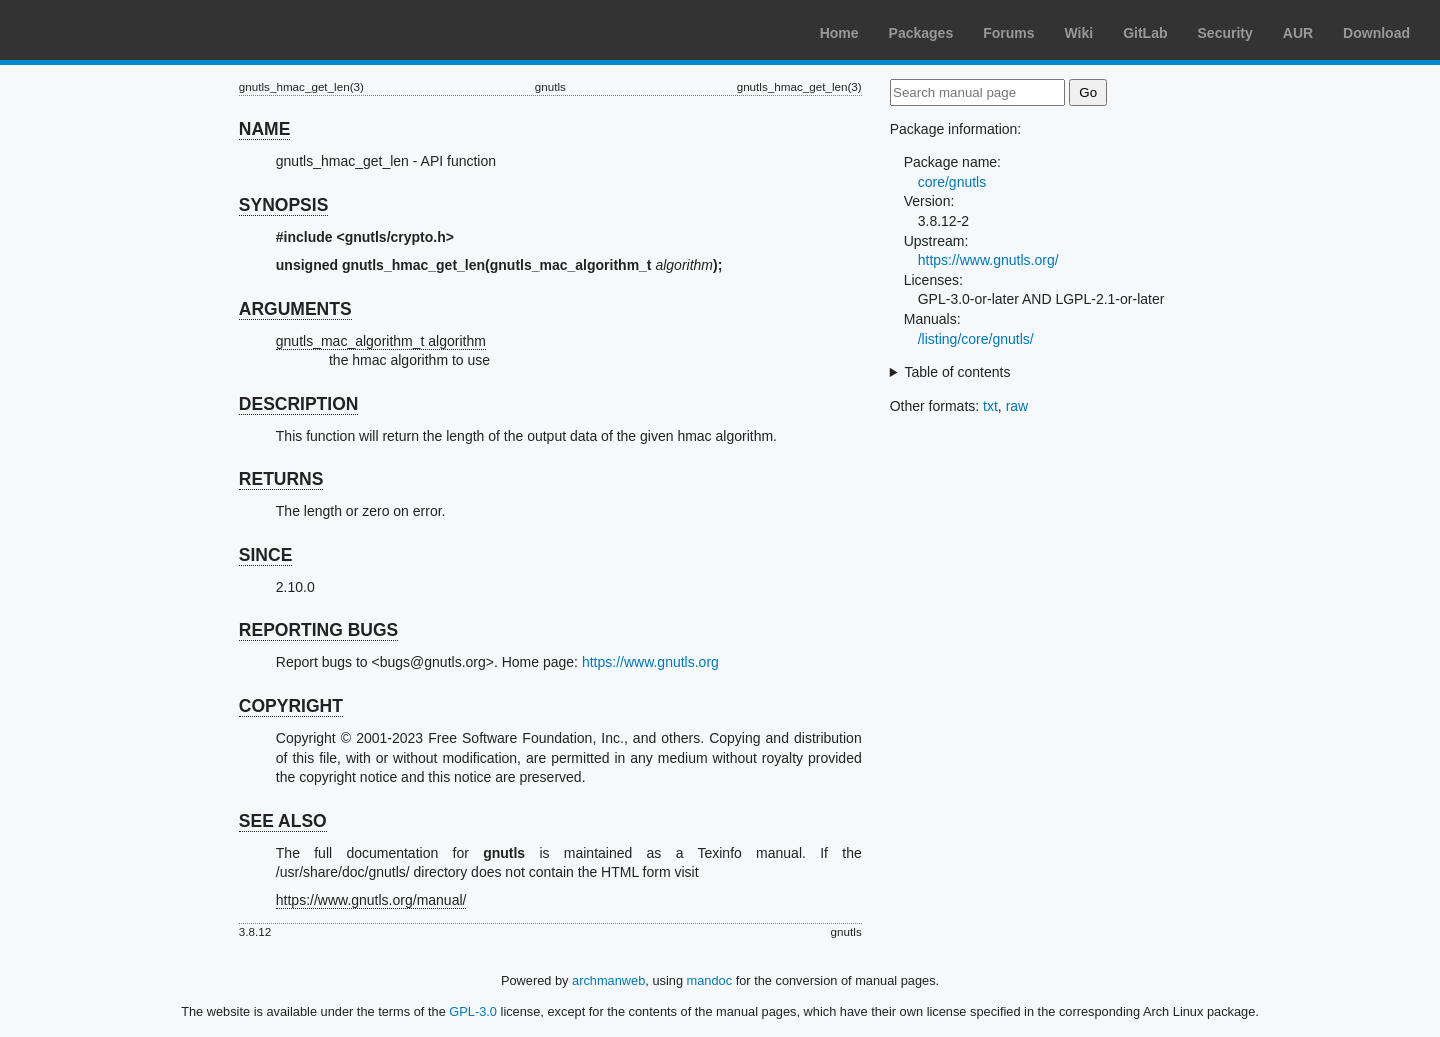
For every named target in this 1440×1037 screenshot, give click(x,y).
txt (990, 406)
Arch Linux (110, 30)
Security (1225, 33)
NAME (265, 129)
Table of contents (958, 372)
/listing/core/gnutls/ (976, 339)
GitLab (1145, 33)
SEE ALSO (283, 821)
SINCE (265, 555)
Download (1376, 33)
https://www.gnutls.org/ (988, 260)
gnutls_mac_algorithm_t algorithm (381, 341)
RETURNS (281, 479)
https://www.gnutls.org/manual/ (371, 900)
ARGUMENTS (295, 309)
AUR (1298, 33)
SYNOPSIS (283, 205)
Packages (921, 33)
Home (839, 33)
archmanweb (608, 980)
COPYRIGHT (291, 706)
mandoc (710, 980)
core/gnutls (952, 182)
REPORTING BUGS (318, 630)
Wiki (1079, 33)
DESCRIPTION (299, 404)
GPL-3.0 (473, 1011)
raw (1017, 406)
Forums (1008, 33)
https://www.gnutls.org (650, 662)
